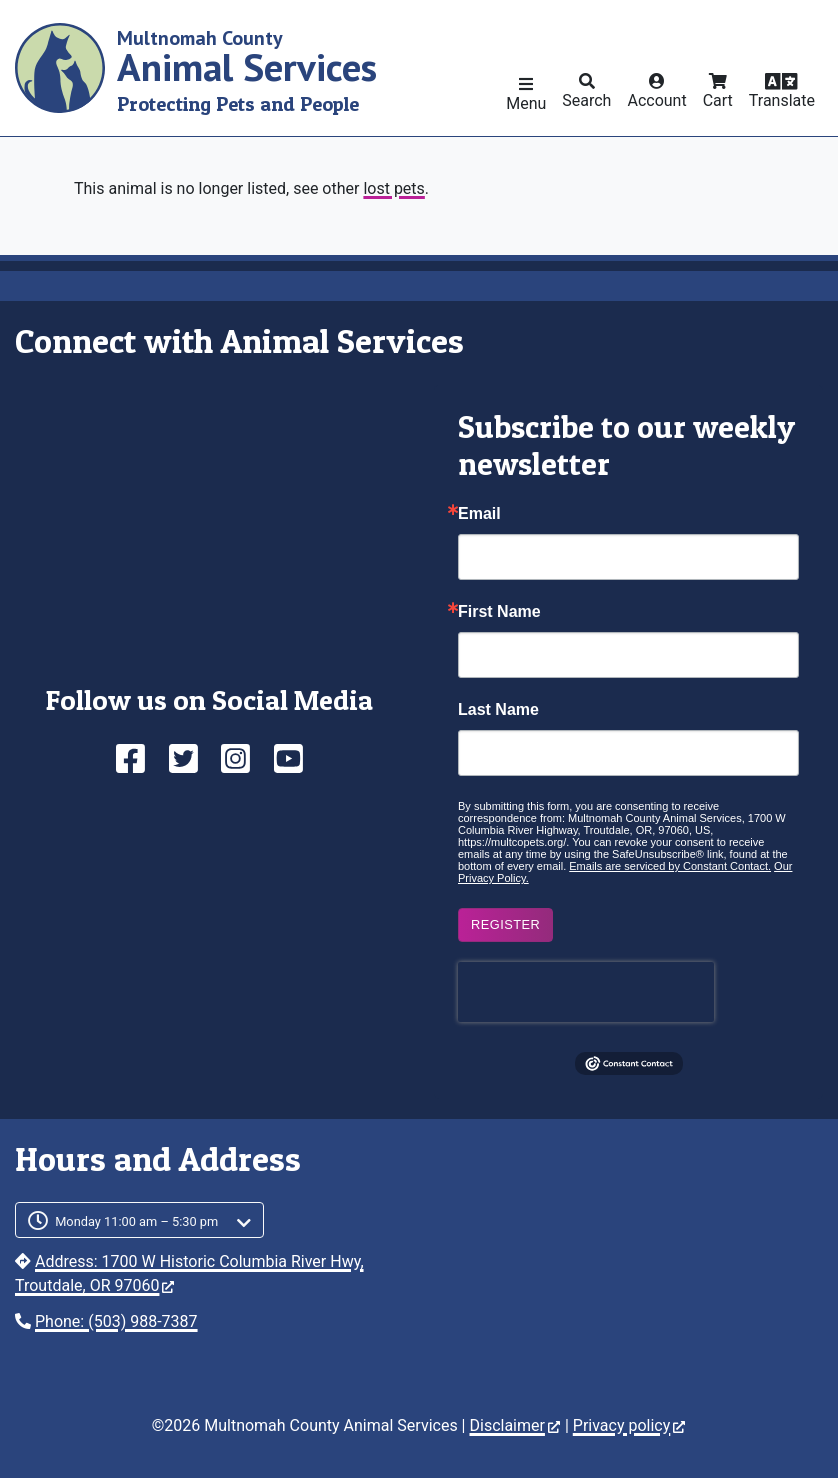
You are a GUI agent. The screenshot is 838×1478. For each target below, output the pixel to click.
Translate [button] (782, 100)
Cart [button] (718, 100)
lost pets (393, 188)
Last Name (498, 710)
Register (505, 924)
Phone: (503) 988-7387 (116, 1321)
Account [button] (656, 100)
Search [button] (586, 100)
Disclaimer (514, 1425)
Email (479, 514)
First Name (499, 612)
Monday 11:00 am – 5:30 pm (136, 1221)
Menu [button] (526, 103)
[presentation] (586, 992)
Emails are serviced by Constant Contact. (670, 866)
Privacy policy (629, 1425)
